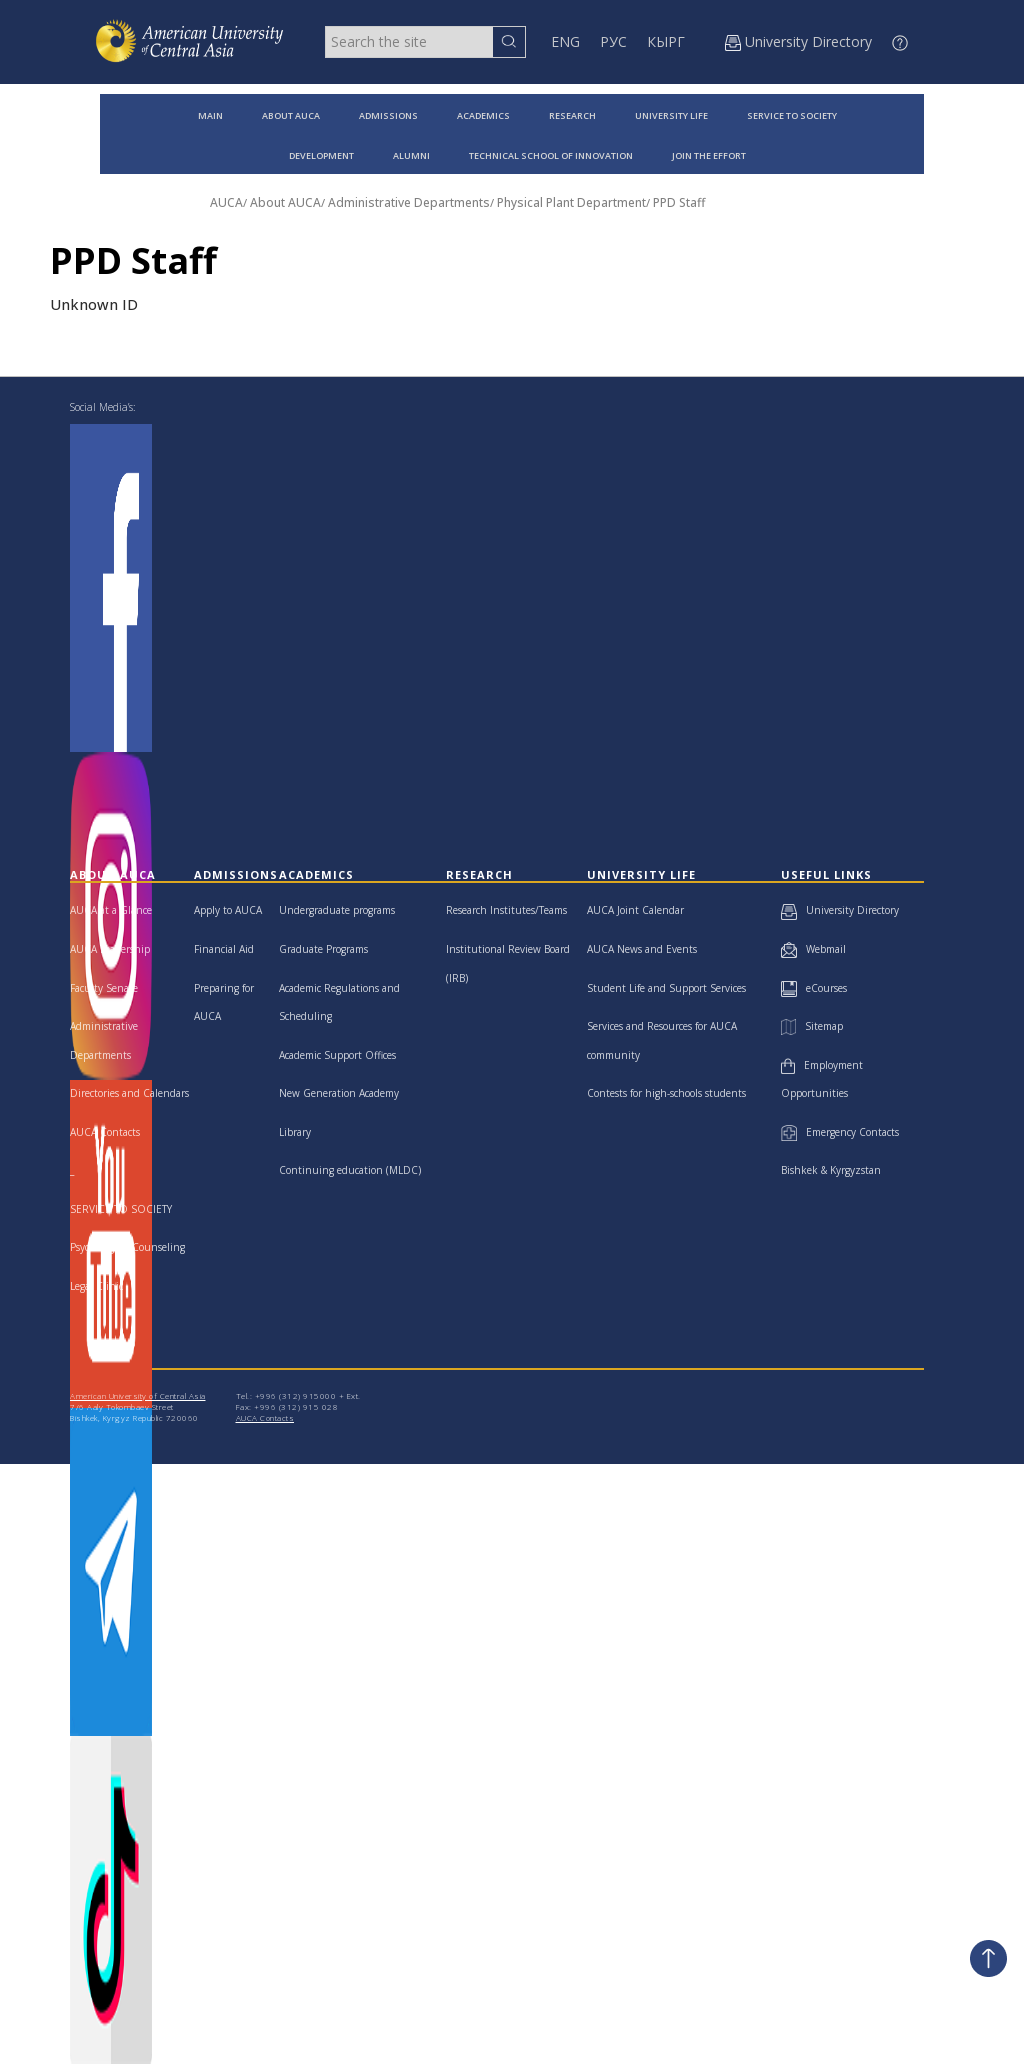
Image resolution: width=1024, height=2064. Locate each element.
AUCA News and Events (642, 949)
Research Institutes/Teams (506, 910)
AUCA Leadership (110, 949)
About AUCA (285, 202)
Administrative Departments (409, 202)
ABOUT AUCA (291, 115)
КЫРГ (666, 41)
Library (295, 1132)
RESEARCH (572, 115)
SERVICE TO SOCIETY (792, 115)
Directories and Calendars (129, 1093)
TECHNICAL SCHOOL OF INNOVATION (551, 155)
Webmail (813, 949)
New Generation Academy (339, 1093)
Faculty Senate (104, 988)
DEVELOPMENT (321, 155)
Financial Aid (224, 949)
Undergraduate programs (337, 910)
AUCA (226, 202)
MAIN (210, 115)
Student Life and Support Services (666, 988)
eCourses (814, 988)
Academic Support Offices (337, 1055)
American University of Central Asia (138, 1395)
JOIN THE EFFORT (709, 155)
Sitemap (812, 1026)
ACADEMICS (483, 115)
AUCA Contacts (105, 1132)
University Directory (840, 910)
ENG (565, 41)
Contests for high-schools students (666, 1093)
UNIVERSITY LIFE (671, 115)
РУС (613, 41)
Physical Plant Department (571, 202)
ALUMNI (411, 155)
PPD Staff (679, 202)
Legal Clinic (96, 1286)
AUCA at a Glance (111, 910)
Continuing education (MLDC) (350, 1170)
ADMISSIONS (388, 115)
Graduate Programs (323, 949)
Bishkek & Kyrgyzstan (831, 1170)
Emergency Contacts (840, 1132)
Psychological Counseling (127, 1247)
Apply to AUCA (228, 910)
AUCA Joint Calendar (635, 910)
